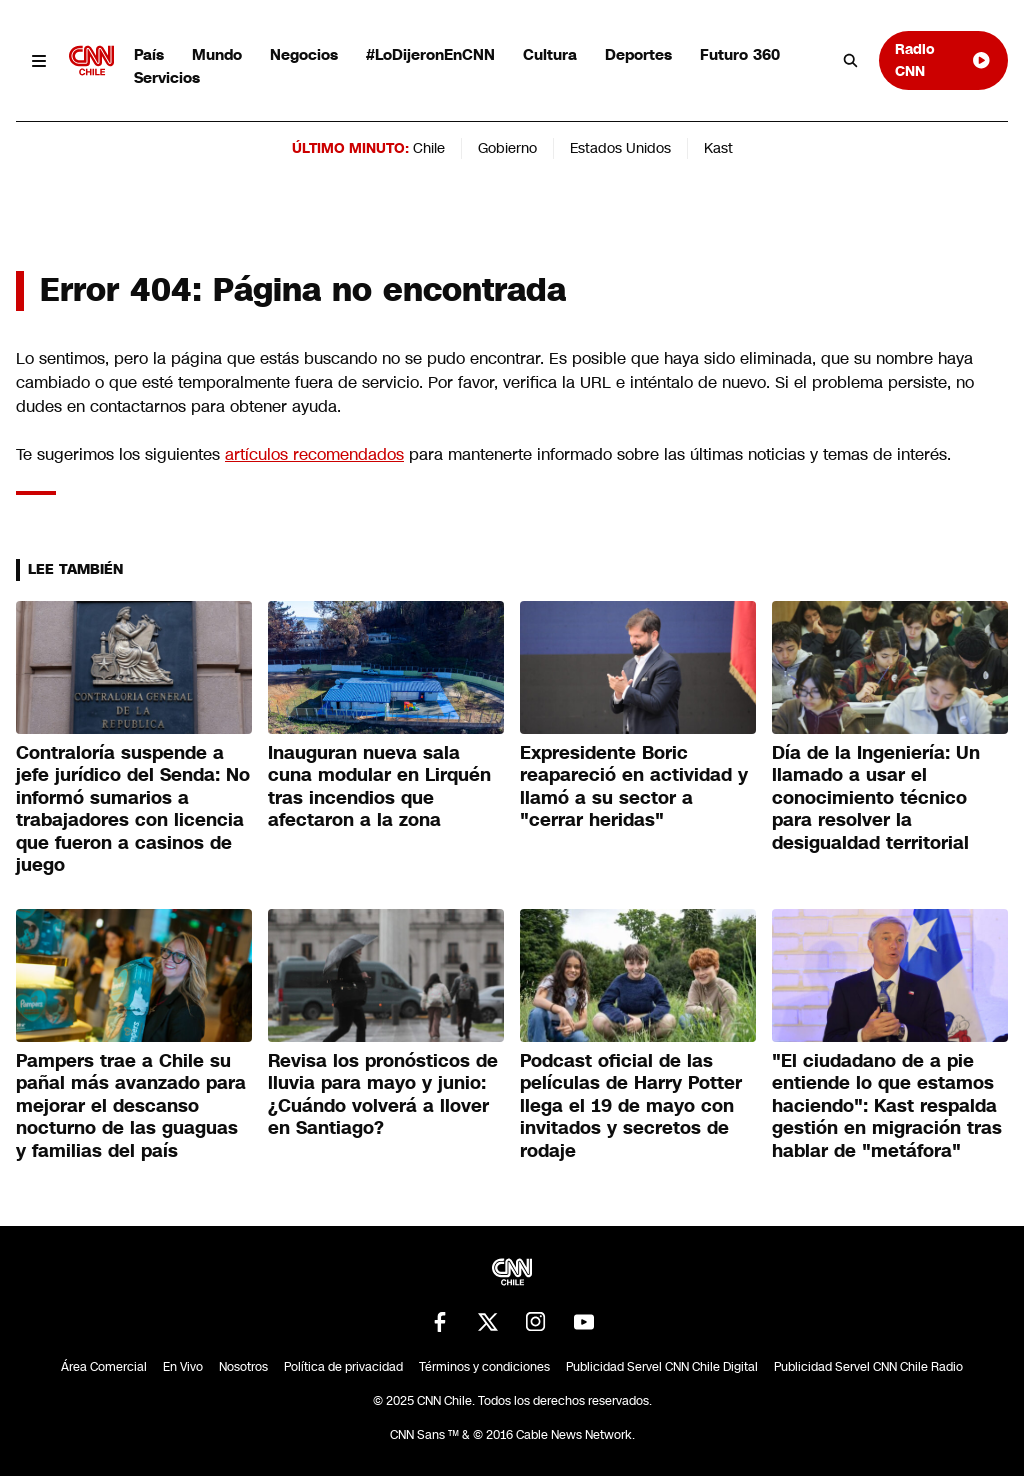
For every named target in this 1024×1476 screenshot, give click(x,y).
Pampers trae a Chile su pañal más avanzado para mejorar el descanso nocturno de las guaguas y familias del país (131, 1106)
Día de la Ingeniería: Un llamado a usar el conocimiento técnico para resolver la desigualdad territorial (876, 798)
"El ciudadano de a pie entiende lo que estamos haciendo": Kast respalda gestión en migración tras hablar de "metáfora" (887, 1106)
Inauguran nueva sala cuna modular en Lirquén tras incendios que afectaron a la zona (379, 787)
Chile (429, 148)
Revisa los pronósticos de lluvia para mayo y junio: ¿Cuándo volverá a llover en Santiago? (383, 1095)
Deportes (638, 54)
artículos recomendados (314, 454)
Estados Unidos (620, 148)
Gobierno (507, 148)
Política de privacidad (343, 1367)
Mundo (217, 54)
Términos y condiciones (484, 1367)
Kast (718, 148)
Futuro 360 (740, 54)
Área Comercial (104, 1367)
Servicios (167, 77)
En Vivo (183, 1367)
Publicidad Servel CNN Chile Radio (868, 1367)
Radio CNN (943, 59)
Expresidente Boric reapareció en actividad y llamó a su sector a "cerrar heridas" (634, 787)
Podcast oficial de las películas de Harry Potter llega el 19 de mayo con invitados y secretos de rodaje (631, 1106)
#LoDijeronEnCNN (430, 54)
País (149, 54)
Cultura (550, 54)
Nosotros (243, 1367)
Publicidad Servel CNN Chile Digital (662, 1367)
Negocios (304, 54)
